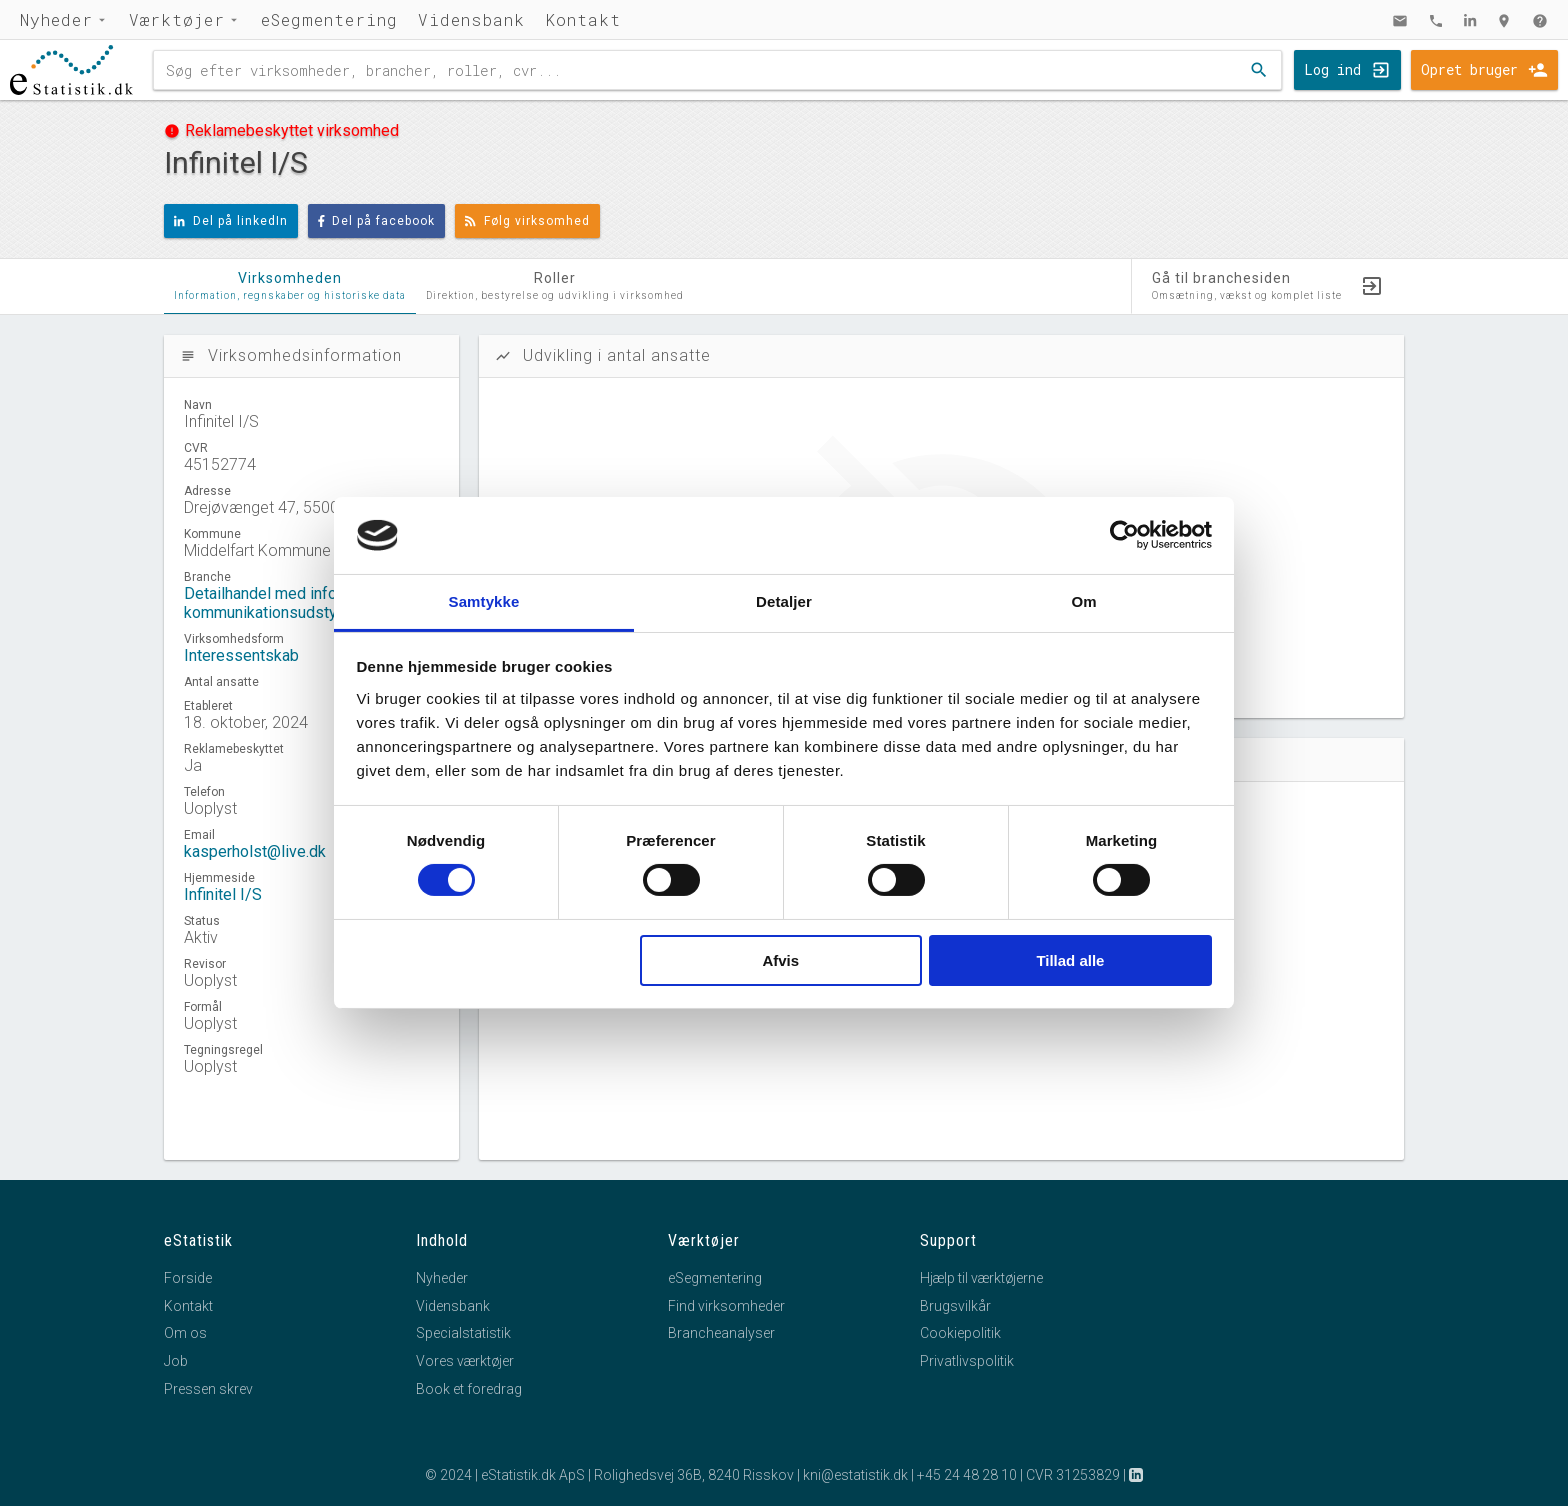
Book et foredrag (469, 1389)
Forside (188, 1278)
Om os (185, 1333)
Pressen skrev (208, 1389)
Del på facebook (377, 221)
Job (176, 1361)
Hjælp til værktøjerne (981, 1278)
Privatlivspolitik (967, 1361)
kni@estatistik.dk (855, 1475)
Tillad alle (1070, 960)
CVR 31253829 (1073, 1475)
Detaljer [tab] (784, 601)
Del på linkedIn (231, 221)
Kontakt (583, 19)
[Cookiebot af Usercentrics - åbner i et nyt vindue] (1124, 535)
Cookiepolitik (960, 1333)
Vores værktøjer (465, 1361)
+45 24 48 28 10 (967, 1475)
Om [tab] (1083, 601)
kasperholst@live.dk (255, 851)
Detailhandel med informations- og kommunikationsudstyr (305, 603)
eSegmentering (329, 19)
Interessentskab (241, 655)
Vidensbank (471, 19)
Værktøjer (177, 19)
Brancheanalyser (721, 1333)
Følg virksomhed (527, 221)
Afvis (780, 960)
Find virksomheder (726, 1306)
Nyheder (56, 19)
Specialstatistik (463, 1333)
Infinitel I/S (223, 894)
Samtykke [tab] (484, 601)
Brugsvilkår (955, 1306)
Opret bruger (1469, 69)
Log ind (1332, 69)
